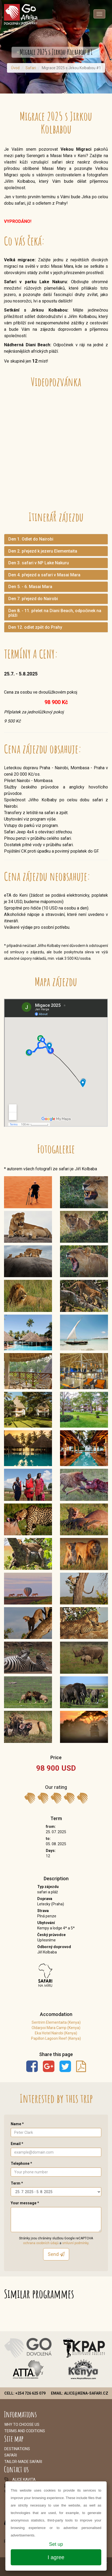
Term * (17, 2183)
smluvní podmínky (75, 2243)
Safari (30, 68)
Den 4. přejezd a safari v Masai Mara (44, 574)
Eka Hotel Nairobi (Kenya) (56, 2033)
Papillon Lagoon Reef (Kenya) (56, 2038)
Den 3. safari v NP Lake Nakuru (38, 562)
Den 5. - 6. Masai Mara (30, 586)
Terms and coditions (24, 2431)
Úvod (15, 68)
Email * (17, 2144)
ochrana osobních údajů (41, 2243)
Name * (17, 2124)
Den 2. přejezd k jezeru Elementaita (42, 551)
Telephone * (21, 2163)
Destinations (17, 2449)
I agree (56, 2557)
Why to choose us (21, 2424)
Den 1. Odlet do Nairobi (30, 539)
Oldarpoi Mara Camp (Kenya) (56, 2028)
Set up (56, 2544)
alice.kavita (24, 2479)
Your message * (25, 2203)
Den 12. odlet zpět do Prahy (35, 627)
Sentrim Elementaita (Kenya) (56, 2022)
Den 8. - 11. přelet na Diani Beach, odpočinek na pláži (54, 613)
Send (56, 2254)
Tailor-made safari (23, 2462)
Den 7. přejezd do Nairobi (33, 598)
